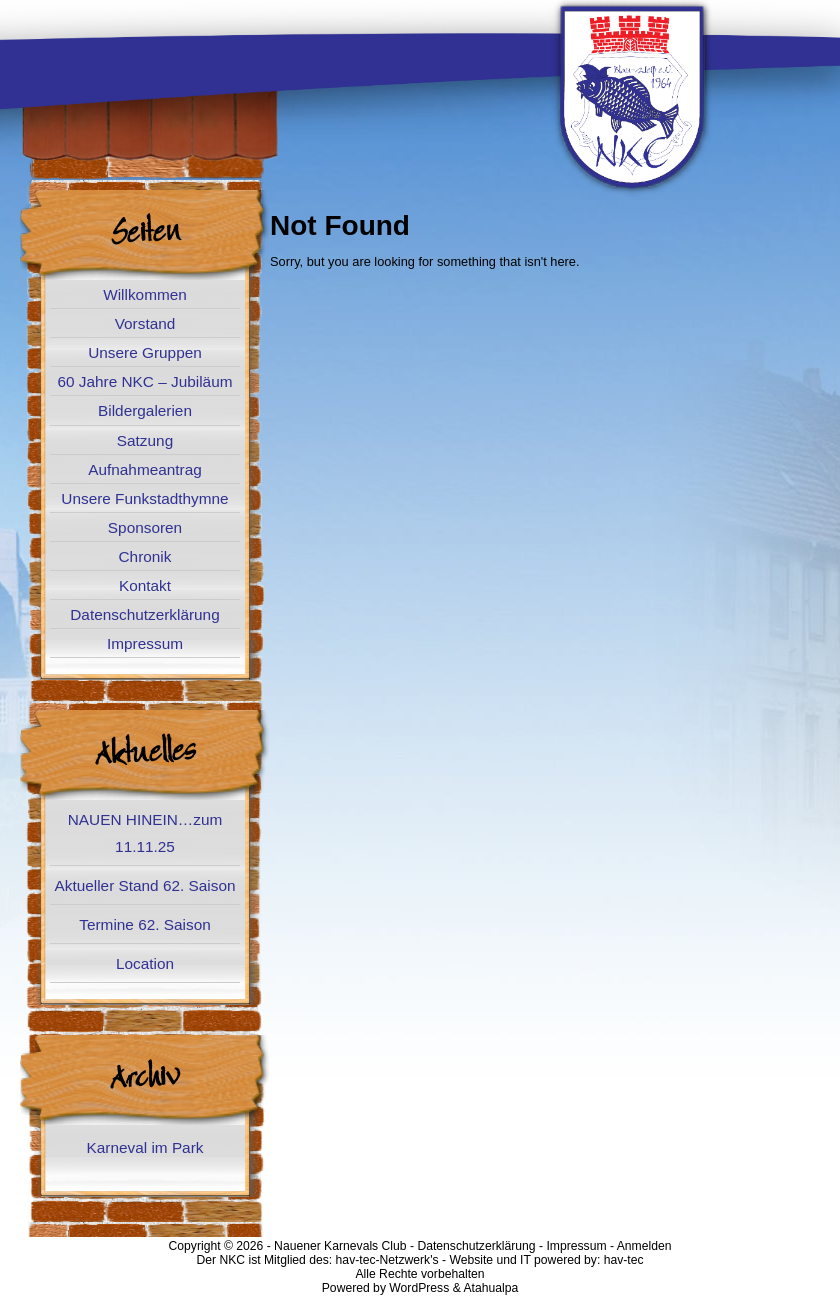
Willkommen (145, 294)
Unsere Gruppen (145, 352)
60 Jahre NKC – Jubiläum (144, 381)
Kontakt (145, 585)
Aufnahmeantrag (145, 469)
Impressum (145, 643)
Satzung (145, 440)
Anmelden (644, 1246)
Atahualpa (490, 1288)
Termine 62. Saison (144, 924)
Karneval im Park (145, 1147)
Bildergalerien (145, 410)
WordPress (419, 1288)
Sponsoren (145, 527)
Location (145, 963)
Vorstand (145, 323)
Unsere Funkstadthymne (144, 498)
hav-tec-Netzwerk (383, 1260)
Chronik (145, 556)
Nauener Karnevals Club (340, 1246)
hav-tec (624, 1260)
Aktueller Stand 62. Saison (144, 885)
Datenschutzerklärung (144, 614)
